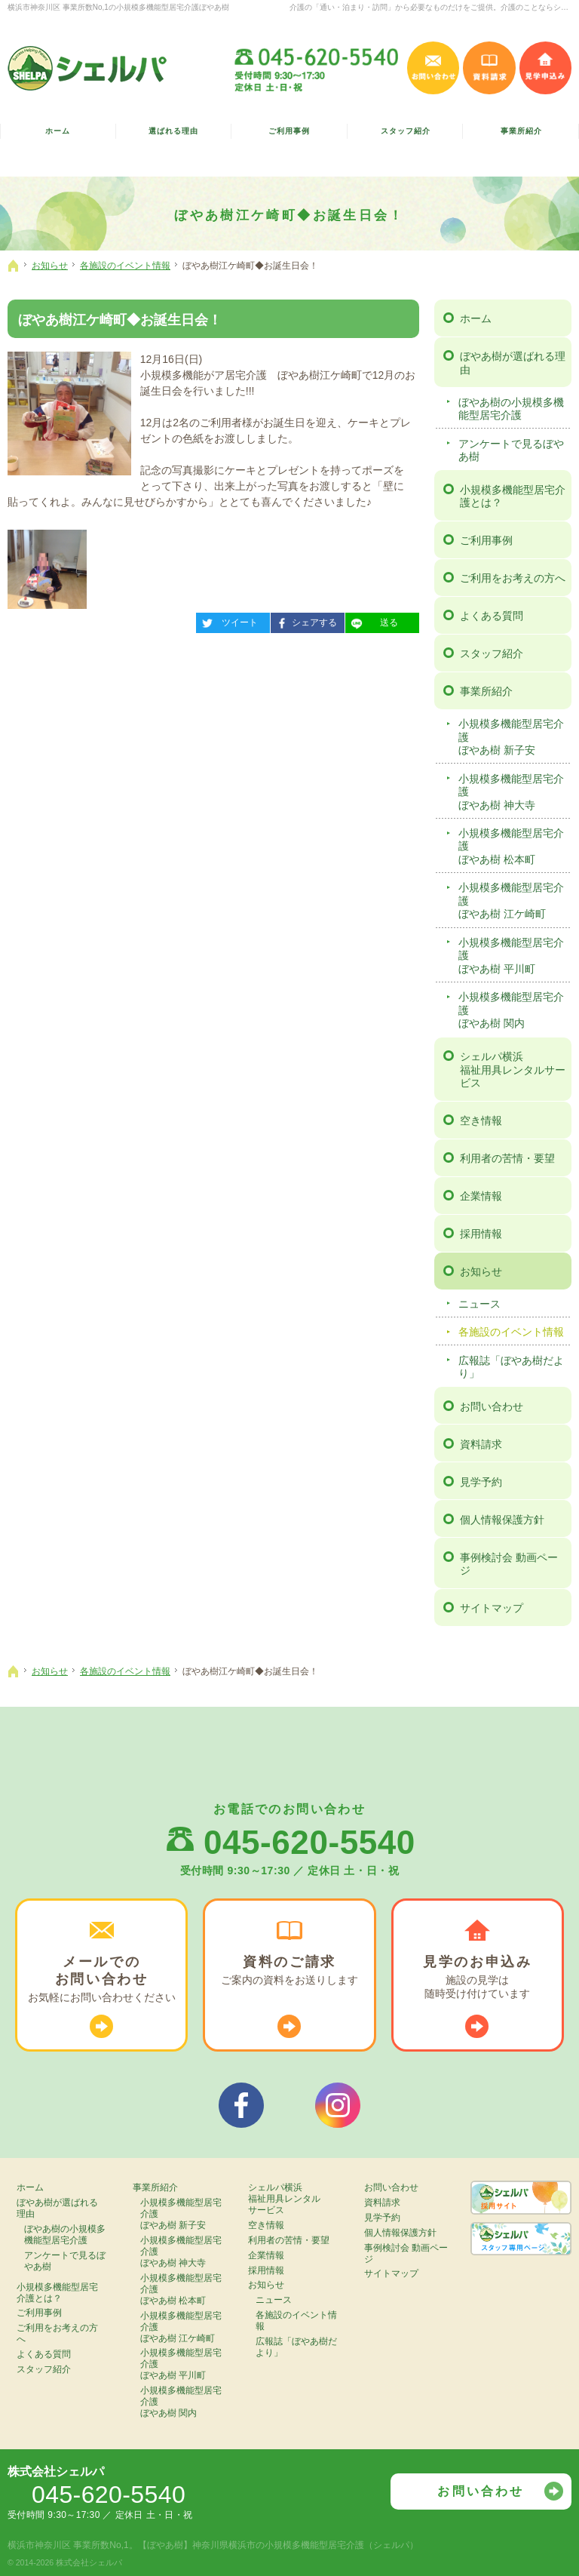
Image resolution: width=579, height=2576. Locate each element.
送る (371, 620)
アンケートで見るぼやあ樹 (511, 450)
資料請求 (481, 1444)
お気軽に (101, 1979)
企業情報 (481, 1196)
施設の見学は (478, 1977)
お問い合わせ (491, 1406)
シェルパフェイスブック (241, 2105)
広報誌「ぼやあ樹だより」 (511, 1367)
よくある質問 (491, 616)
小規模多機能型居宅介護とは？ (512, 496)
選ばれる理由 (173, 131)
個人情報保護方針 (502, 1520)
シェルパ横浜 (513, 1070)
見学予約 (481, 1482)
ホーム (476, 318)
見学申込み (545, 67)
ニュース (479, 1304)
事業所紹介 (486, 691)
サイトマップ (491, 1608)
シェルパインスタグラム (337, 2105)
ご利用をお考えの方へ (512, 578)
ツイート (227, 620)
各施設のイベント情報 (511, 1332)
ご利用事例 (486, 540)
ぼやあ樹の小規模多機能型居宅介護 (511, 409)
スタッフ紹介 (491, 653)
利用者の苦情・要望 (507, 1158)
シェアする (304, 620)
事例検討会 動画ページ (509, 1564)
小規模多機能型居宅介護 (512, 738)
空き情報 (481, 1120)
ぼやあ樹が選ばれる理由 (512, 363)
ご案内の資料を (289, 1970)
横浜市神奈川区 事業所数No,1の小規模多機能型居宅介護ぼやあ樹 (118, 7)
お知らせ (481, 1271)
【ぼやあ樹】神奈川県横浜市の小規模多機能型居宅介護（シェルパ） (278, 2545)
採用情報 (481, 1234)
